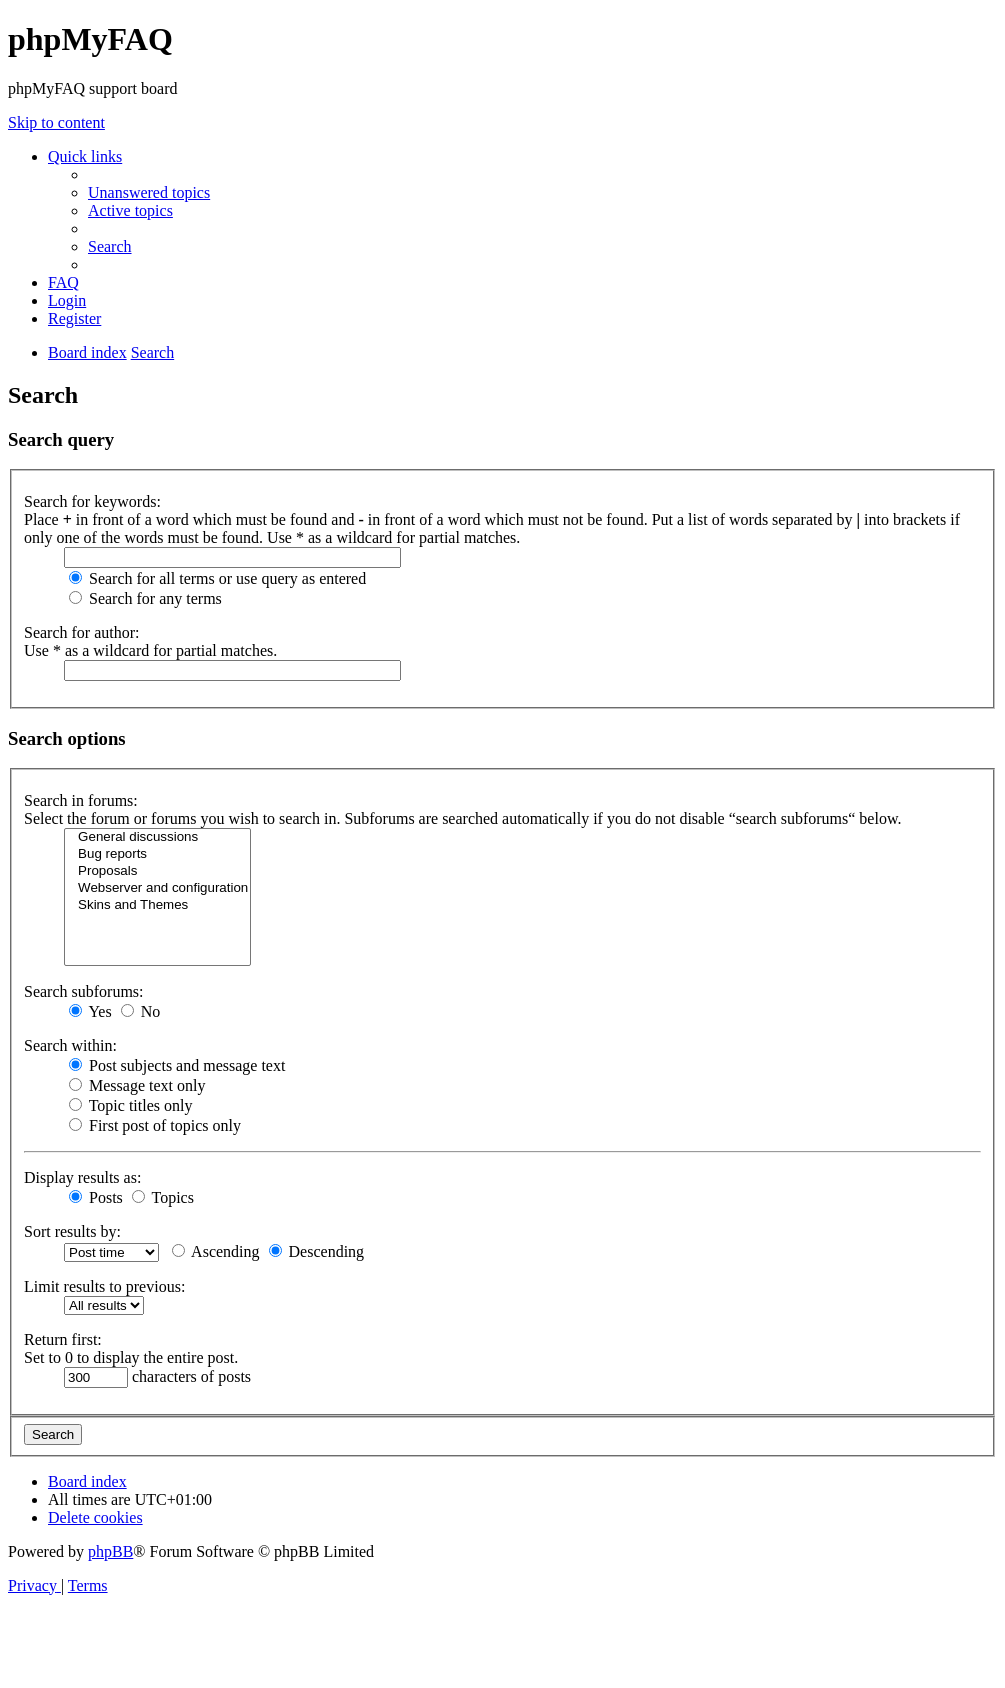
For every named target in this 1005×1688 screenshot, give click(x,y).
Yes (90, 1011)
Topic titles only (130, 1105)
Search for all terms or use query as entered (217, 578)
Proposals (157, 871)
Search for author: (82, 632)
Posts (96, 1197)
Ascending (216, 1251)
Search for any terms (145, 598)
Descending (317, 1251)
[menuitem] (149, 192)
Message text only (137, 1085)
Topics (163, 1197)
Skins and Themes (157, 905)
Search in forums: (81, 800)
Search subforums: (84, 991)
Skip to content (56, 122)
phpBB (110, 1551)
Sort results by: (72, 1231)
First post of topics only (155, 1125)
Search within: (70, 1045)
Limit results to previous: (104, 1286)
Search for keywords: (92, 501)
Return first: (63, 1339)
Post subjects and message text (177, 1065)
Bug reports (157, 854)
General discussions (157, 837)
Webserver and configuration (157, 888)
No (141, 1011)
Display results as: (82, 1177)
